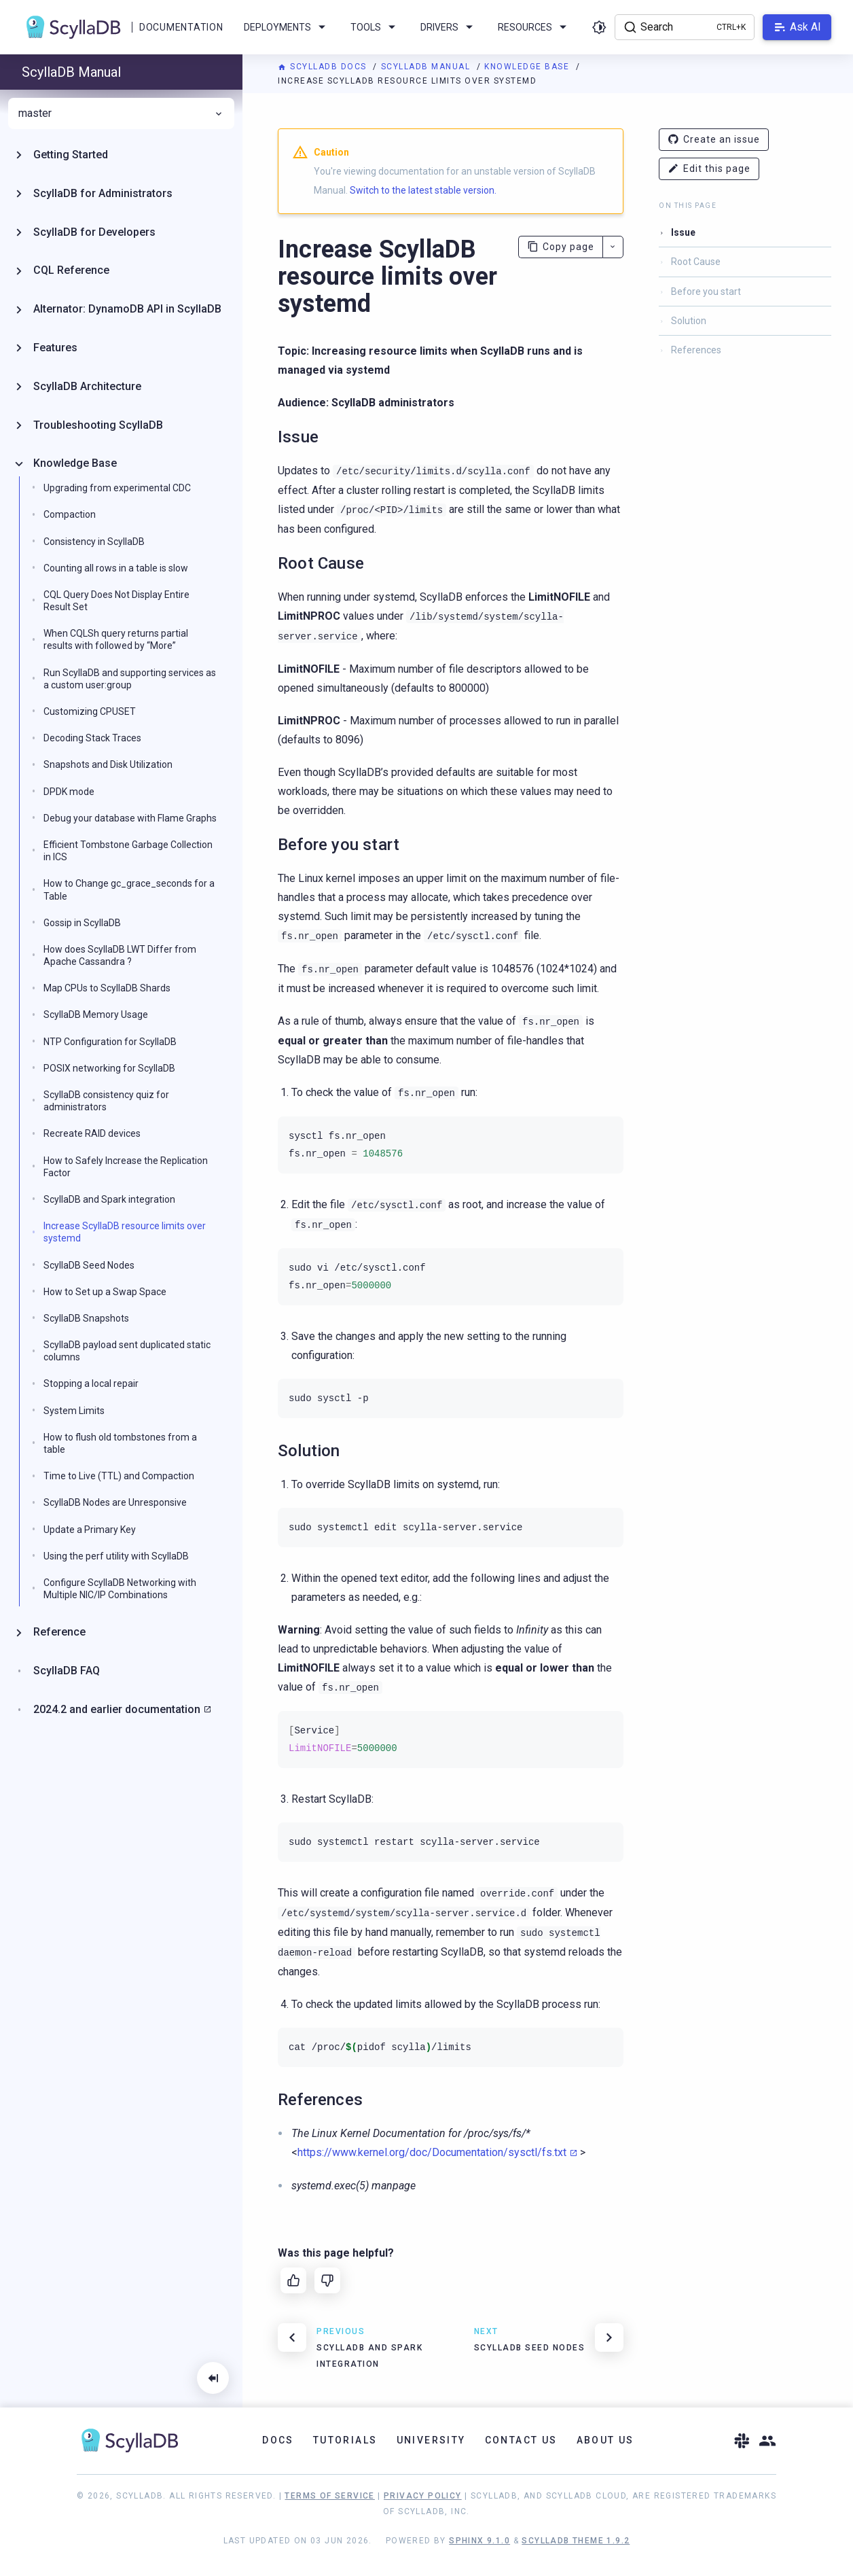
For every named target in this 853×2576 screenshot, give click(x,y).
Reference (59, 1631)
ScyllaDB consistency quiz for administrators (106, 1100)
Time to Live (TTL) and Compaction (118, 1475)
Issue (683, 232)
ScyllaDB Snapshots (86, 1318)
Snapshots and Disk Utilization (108, 764)
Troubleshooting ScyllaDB (98, 425)
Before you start (706, 291)
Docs (278, 2440)
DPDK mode (68, 791)
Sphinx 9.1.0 (479, 2540)
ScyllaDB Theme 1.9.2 (576, 2540)
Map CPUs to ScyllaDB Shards (106, 988)
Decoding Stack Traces (92, 738)
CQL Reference (71, 270)
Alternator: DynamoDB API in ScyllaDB (127, 308)
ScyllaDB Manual (427, 66)
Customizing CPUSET (89, 711)
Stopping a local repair (91, 1383)
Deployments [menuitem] (287, 27)
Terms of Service (329, 2496)
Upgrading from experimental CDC (117, 487)
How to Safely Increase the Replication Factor (125, 1166)
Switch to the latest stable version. (423, 190)
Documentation (181, 27)
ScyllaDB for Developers (94, 232)
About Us (605, 2440)
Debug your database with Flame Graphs (130, 818)
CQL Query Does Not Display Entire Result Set (116, 600)
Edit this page (709, 169)
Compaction (69, 514)
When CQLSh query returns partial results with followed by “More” (115, 639)
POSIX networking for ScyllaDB (109, 1068)
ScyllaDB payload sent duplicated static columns (127, 1350)
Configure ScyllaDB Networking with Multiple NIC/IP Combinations (119, 1588)
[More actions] (612, 247)
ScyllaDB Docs (323, 66)
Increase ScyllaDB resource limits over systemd (124, 1231)
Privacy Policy (423, 2496)
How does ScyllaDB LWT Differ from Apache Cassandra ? (119, 955)
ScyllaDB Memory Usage (95, 1014)
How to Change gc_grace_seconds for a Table (129, 889)
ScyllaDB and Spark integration (109, 1199)
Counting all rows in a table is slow (115, 568)
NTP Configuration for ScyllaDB (110, 1041)
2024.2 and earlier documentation (116, 1709)
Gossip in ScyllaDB (82, 922)
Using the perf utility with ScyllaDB (116, 1556)
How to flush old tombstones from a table (120, 1443)
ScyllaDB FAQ (66, 1670)
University (431, 2440)
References (696, 350)
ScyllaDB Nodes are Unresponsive (115, 1502)
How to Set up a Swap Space (104, 1291)
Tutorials (345, 2440)
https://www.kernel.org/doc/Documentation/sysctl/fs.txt (431, 2152)
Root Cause (696, 261)
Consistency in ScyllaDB (94, 541)
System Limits (74, 1410)
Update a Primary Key (89, 1529)
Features (55, 347)
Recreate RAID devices (92, 1133)
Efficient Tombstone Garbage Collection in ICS (128, 850)
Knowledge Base (528, 66)
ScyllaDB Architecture (87, 386)
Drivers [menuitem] (448, 27)
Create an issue (714, 139)
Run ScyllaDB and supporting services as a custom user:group (129, 678)
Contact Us (521, 2440)
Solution (688, 320)
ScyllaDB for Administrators (103, 193)
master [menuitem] (121, 113)
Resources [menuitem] (534, 27)
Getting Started (70, 154)
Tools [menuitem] (375, 27)
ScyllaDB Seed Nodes (88, 1265)
